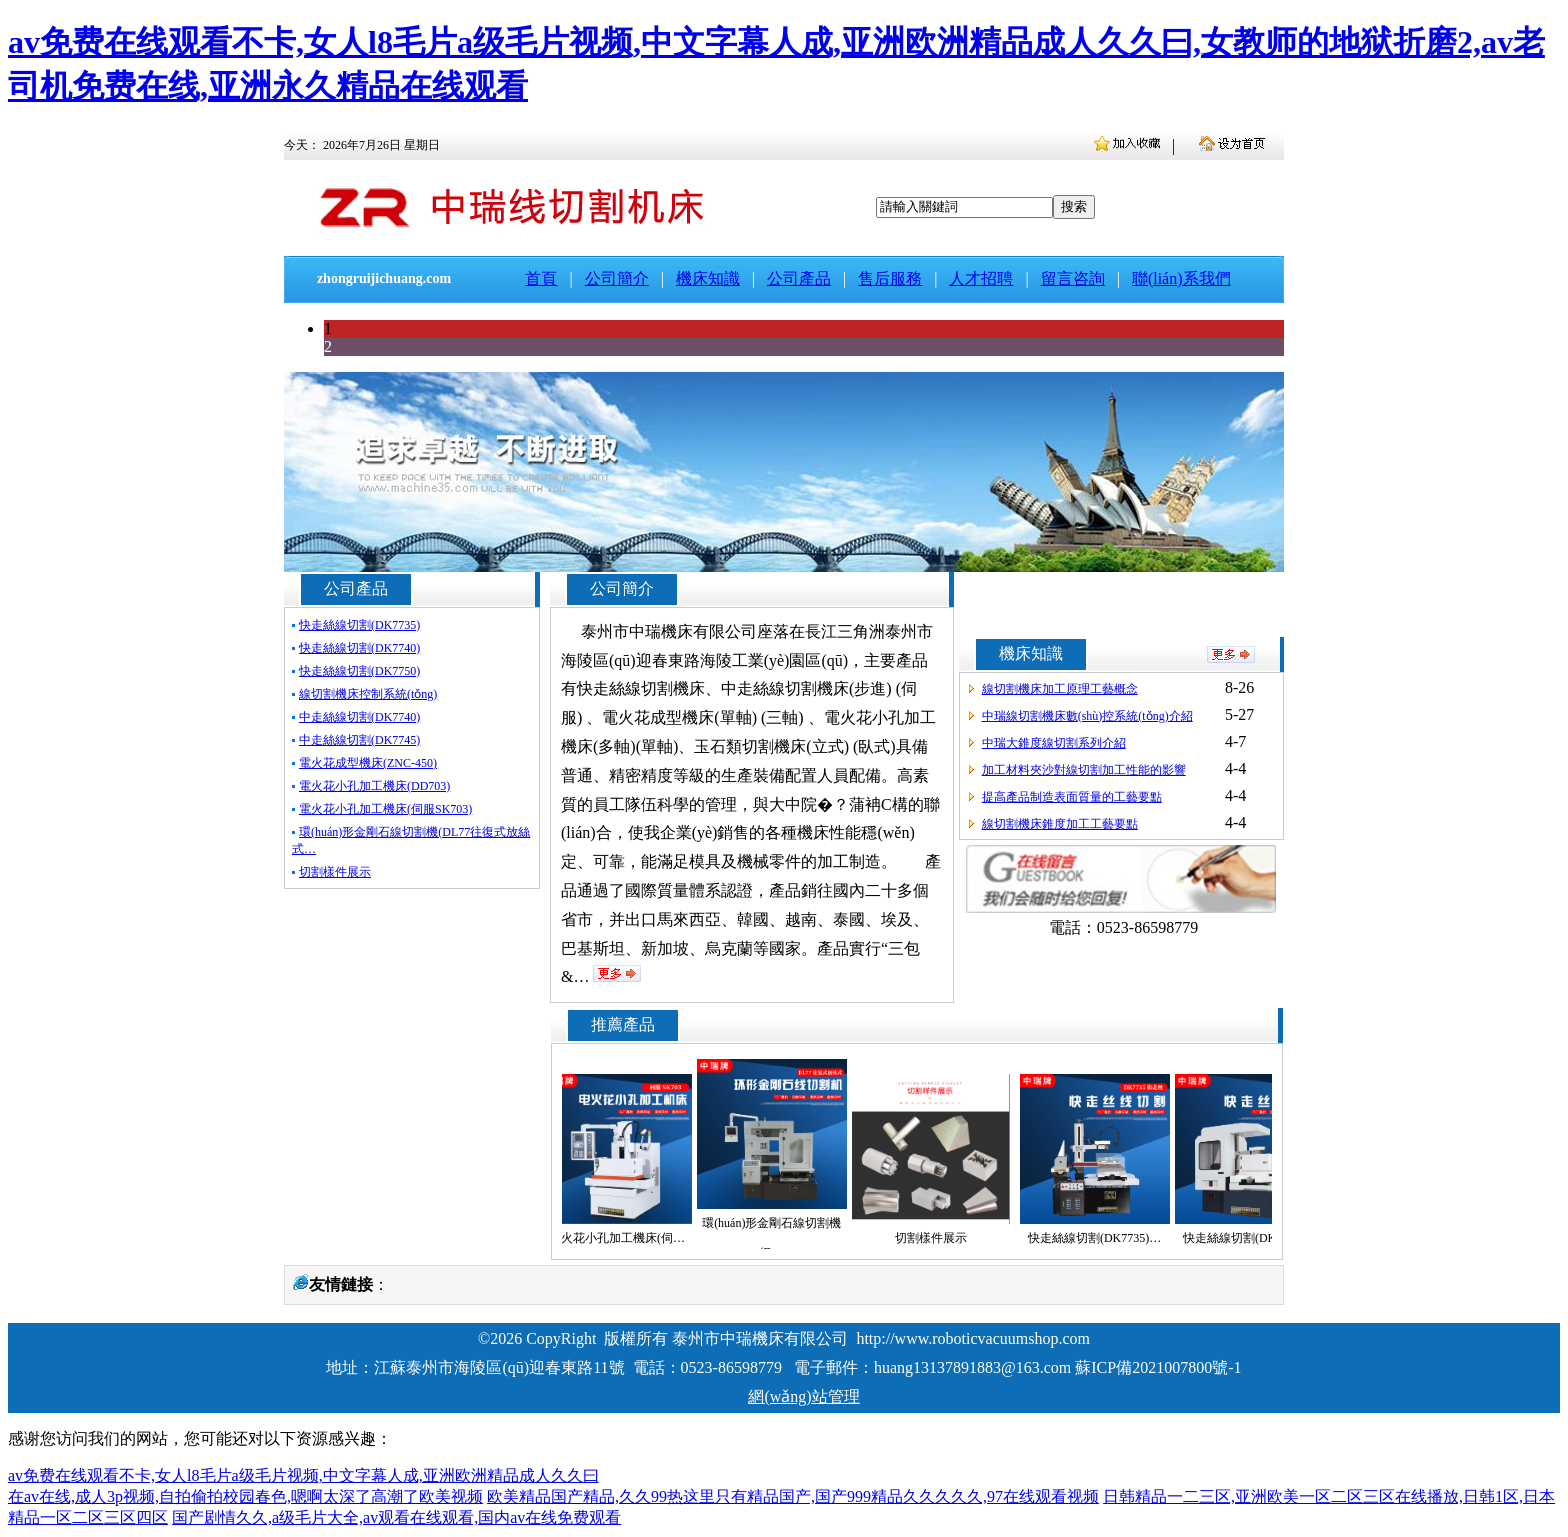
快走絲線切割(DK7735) (359, 625)
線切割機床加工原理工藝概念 (1060, 689)
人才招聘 (981, 278)
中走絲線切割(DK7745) (359, 740)
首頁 (541, 278)
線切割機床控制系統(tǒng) (368, 694)
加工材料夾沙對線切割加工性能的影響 (1084, 770)
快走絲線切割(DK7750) (359, 671)
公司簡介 (617, 278)
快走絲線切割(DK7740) (359, 648)
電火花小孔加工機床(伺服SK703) (385, 809)
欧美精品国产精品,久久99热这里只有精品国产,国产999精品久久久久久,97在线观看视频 (793, 1496)
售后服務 (890, 278)
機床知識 (708, 278)
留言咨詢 (1073, 278)
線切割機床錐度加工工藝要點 (1060, 824)
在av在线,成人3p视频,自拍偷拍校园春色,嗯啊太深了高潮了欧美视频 (245, 1496)
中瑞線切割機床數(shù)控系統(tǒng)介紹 (1087, 716)
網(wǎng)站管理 (803, 1396)
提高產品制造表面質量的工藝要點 (1072, 797)
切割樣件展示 (335, 872)
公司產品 (799, 278)
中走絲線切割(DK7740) (359, 717)
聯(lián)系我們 (1181, 278)
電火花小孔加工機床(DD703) (374, 786)
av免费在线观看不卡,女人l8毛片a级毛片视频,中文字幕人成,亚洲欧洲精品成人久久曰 (303, 1475)
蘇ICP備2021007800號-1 (1158, 1367)
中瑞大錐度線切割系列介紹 (1054, 743)
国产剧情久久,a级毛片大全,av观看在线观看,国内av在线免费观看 (396, 1517)
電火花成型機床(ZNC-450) (368, 763)
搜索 (1074, 206)
